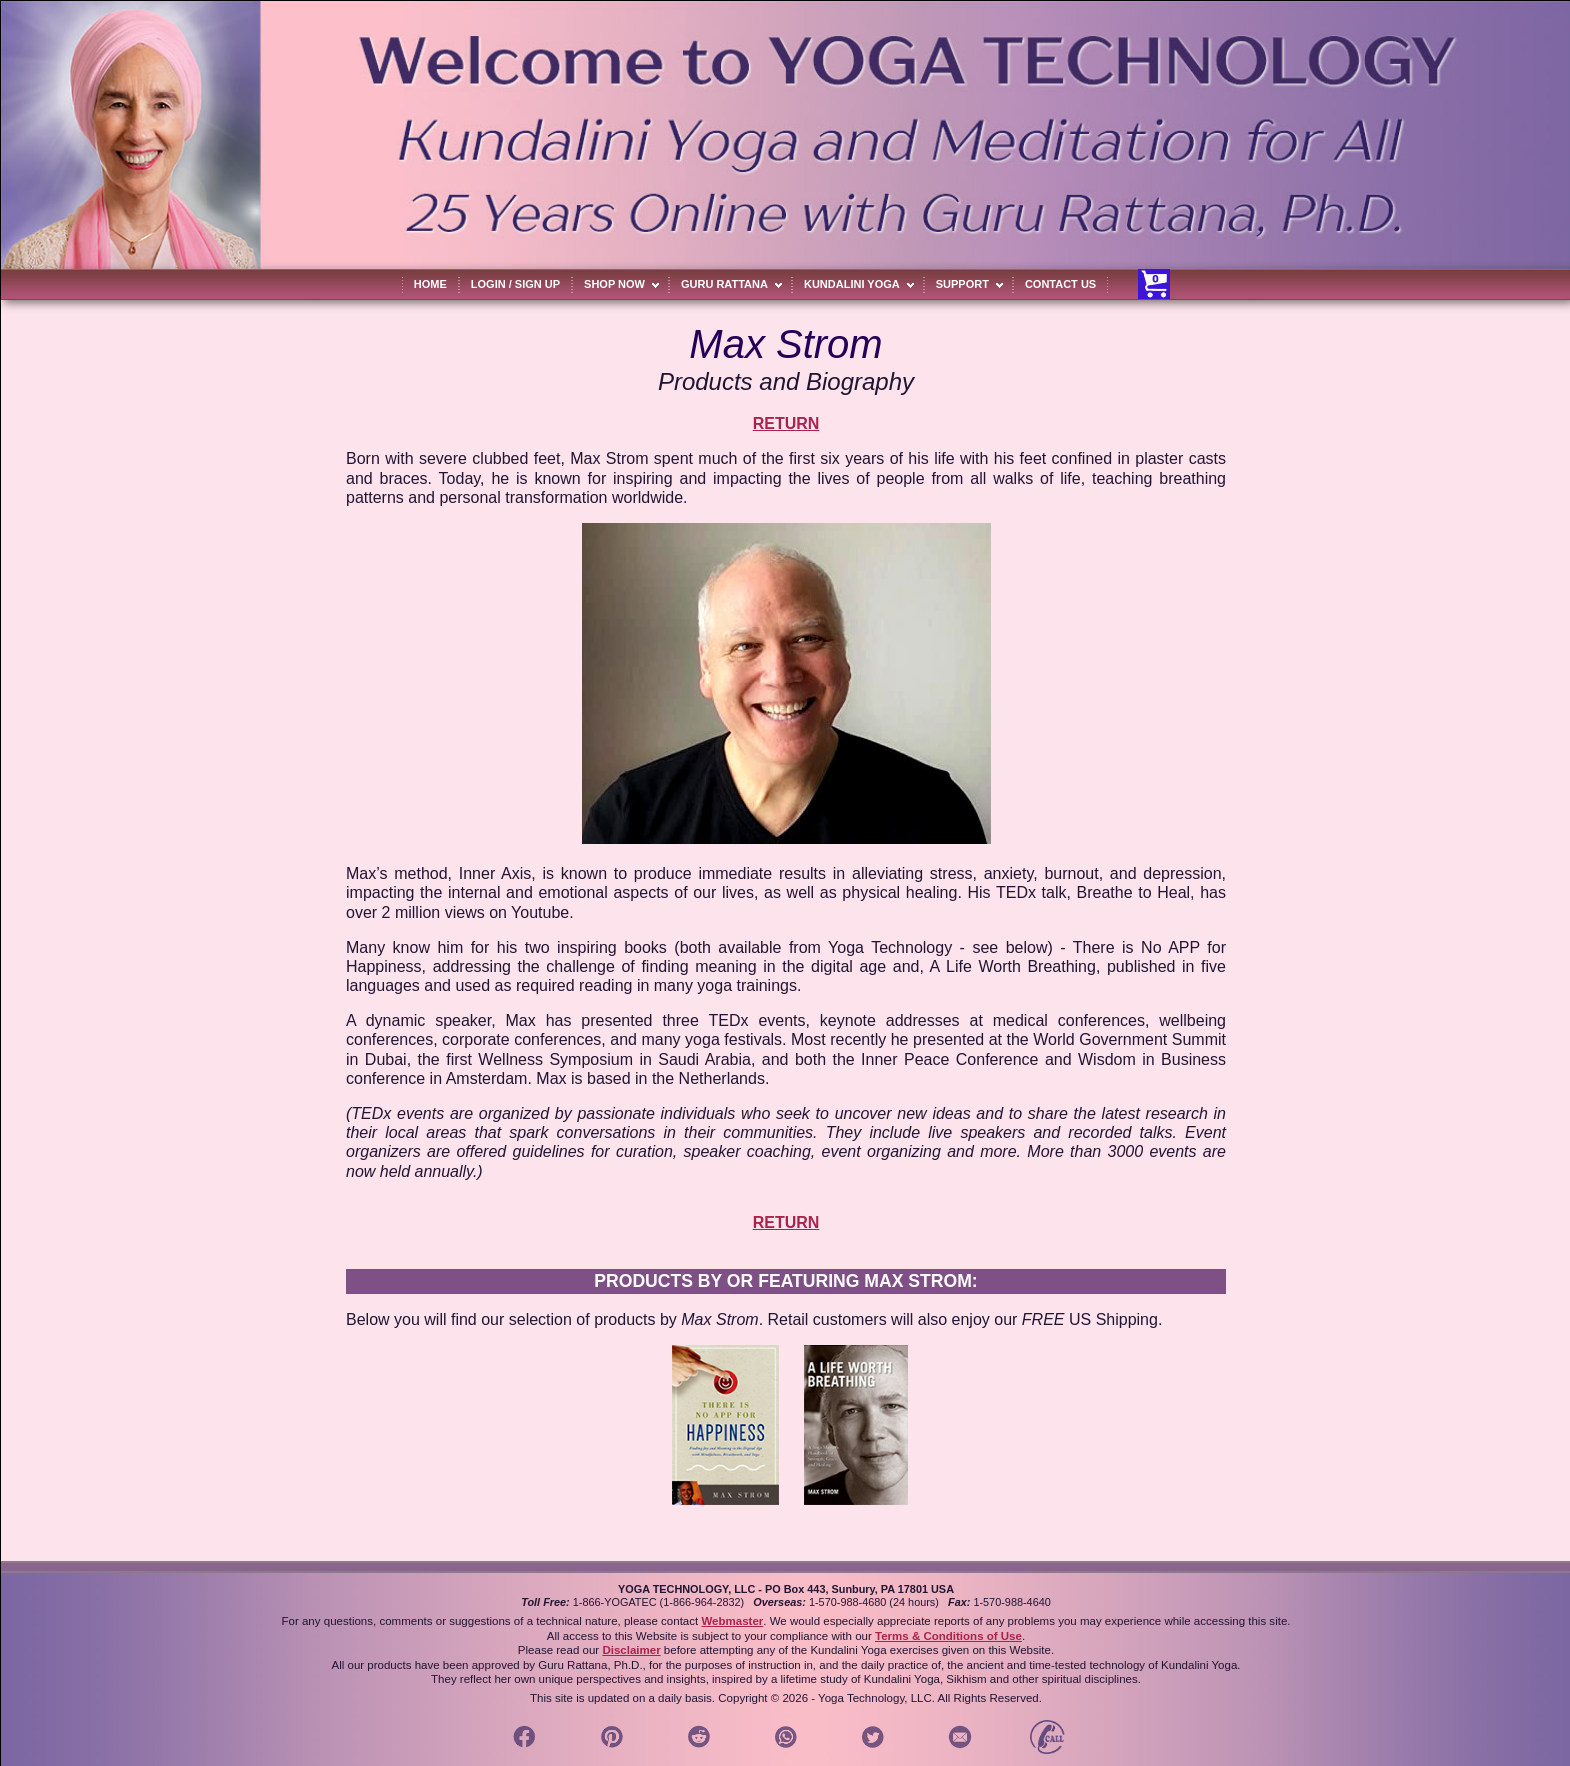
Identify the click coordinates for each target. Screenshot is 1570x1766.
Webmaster (732, 1621)
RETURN (786, 423)
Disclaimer (631, 1650)
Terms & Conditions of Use (948, 1636)
